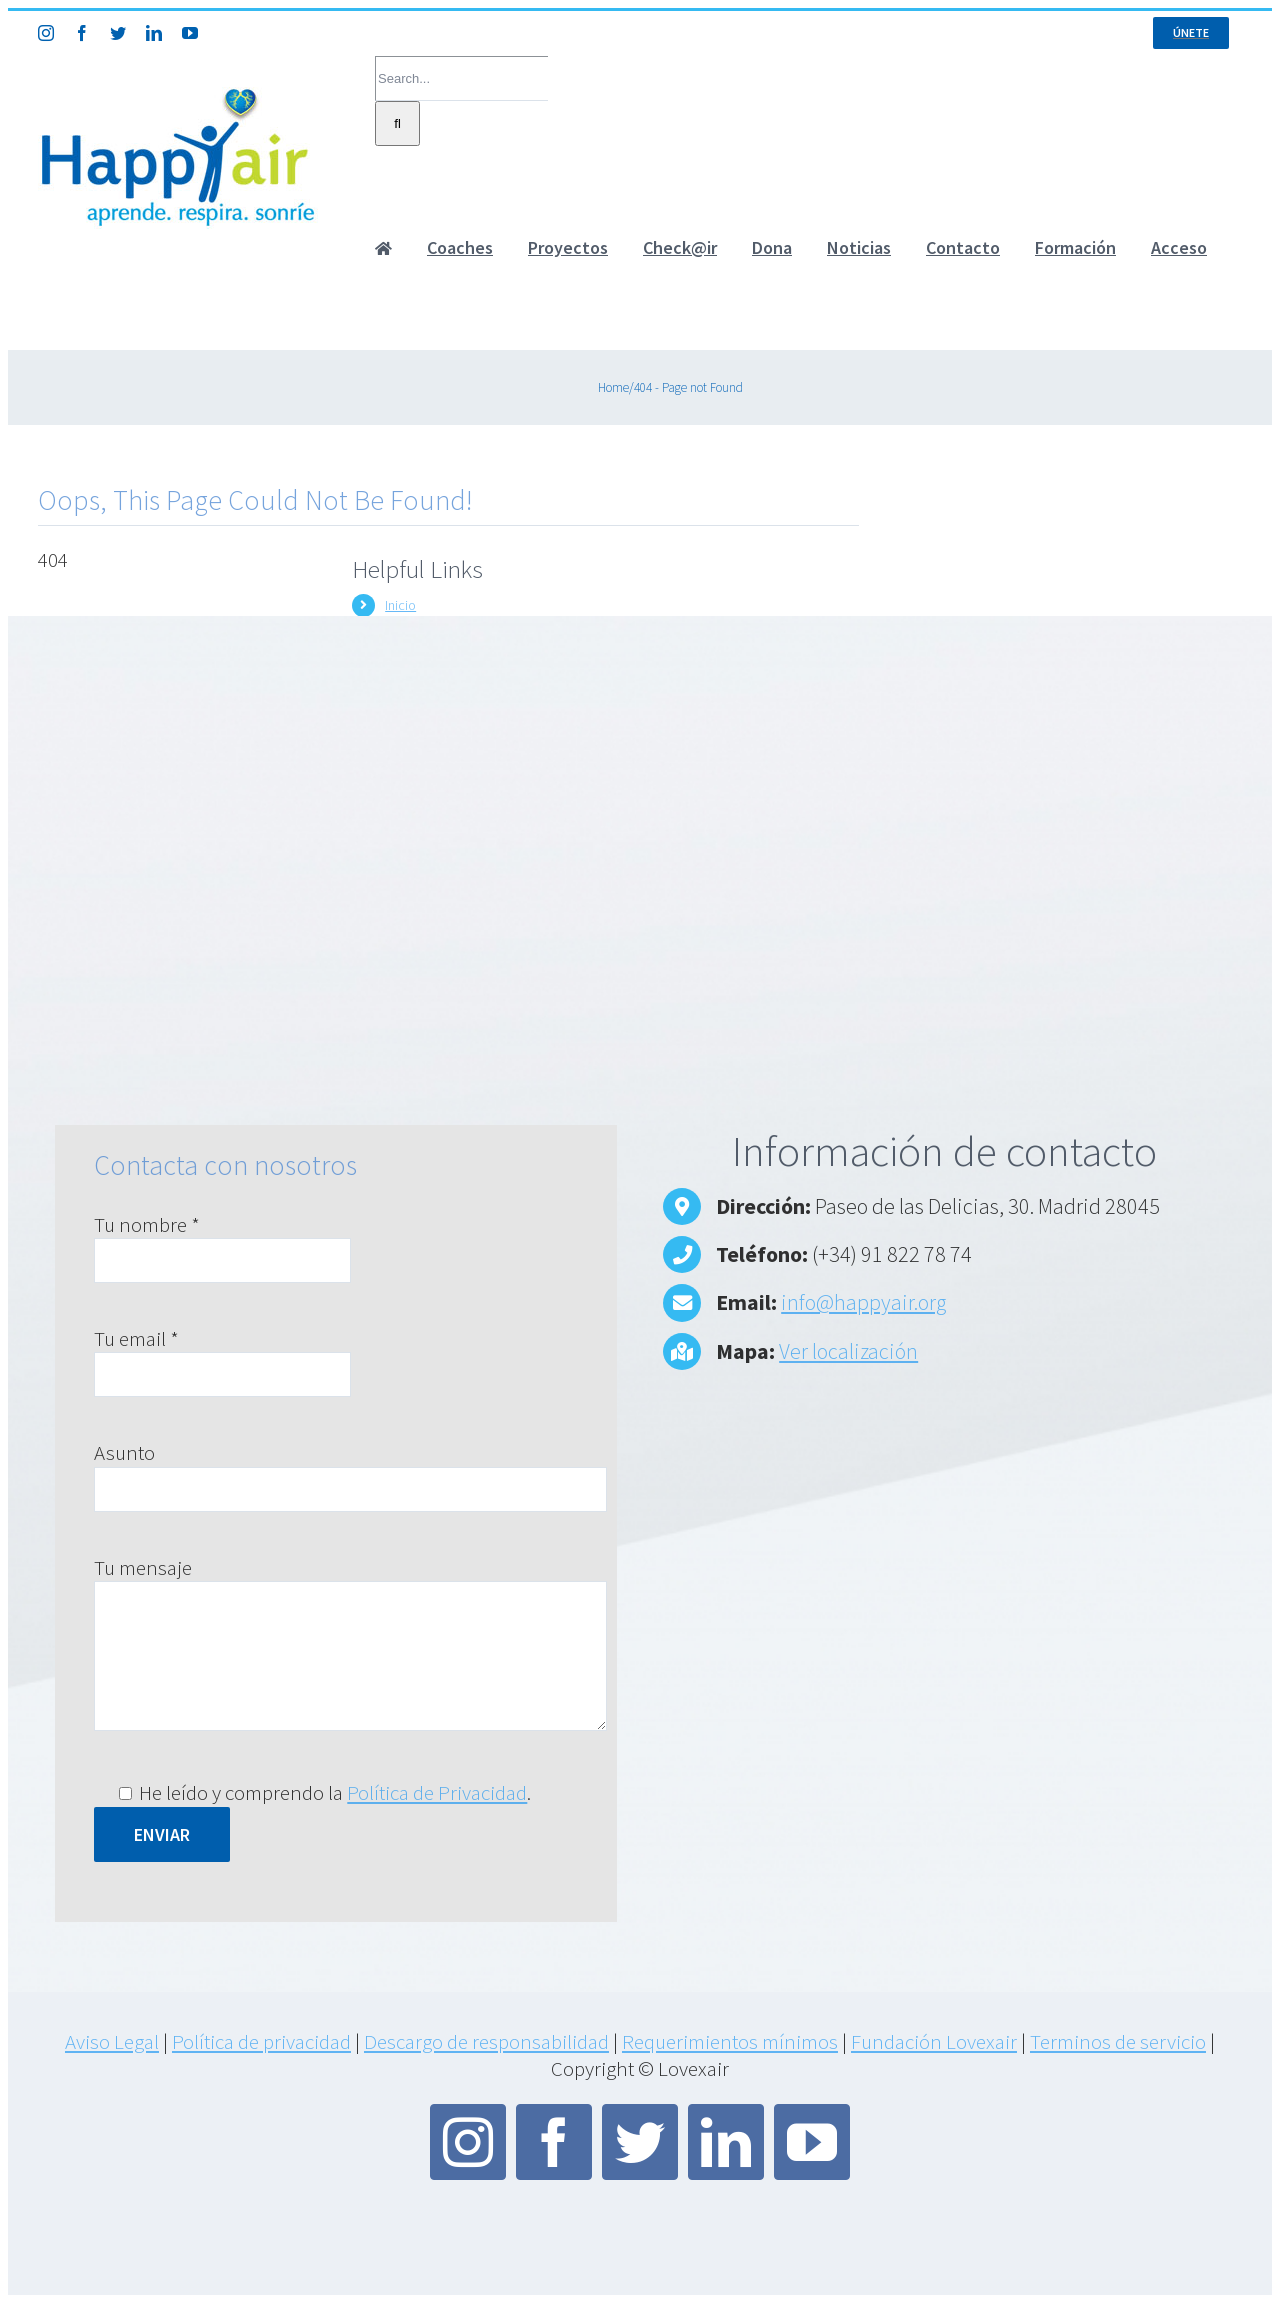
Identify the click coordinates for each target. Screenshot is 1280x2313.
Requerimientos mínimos (730, 2041)
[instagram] (468, 2142)
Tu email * (136, 1338)
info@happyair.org (863, 1302)
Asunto (124, 1452)
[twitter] (640, 2142)
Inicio (400, 605)
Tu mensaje (143, 1567)
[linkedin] (726, 2142)
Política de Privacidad (437, 1792)
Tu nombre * (147, 1224)
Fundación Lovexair (934, 2041)
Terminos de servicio (1118, 2041)
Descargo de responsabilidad (486, 2041)
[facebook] (554, 2142)
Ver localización (848, 1351)
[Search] (397, 123)
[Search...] (461, 78)
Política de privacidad (261, 2041)
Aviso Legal (112, 2041)
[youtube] (812, 2142)
